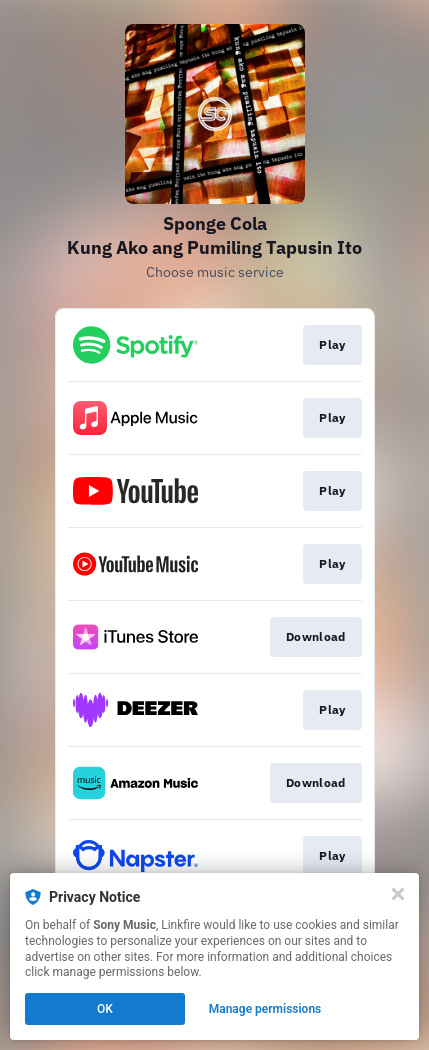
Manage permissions (265, 1009)
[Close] (398, 894)
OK (105, 1009)
